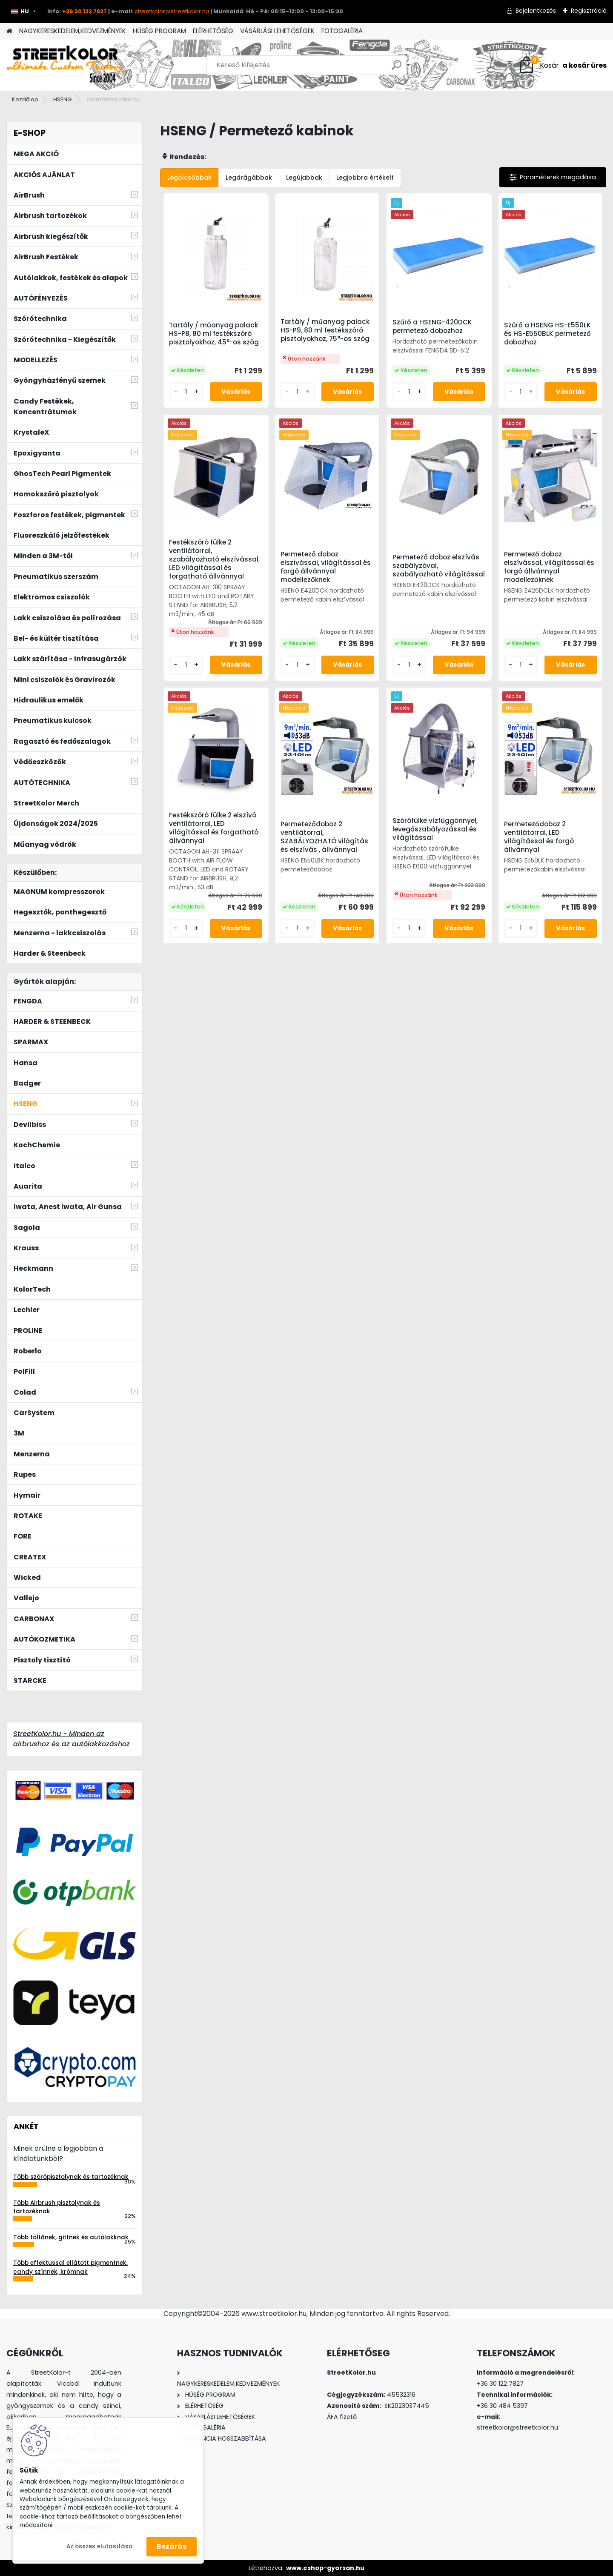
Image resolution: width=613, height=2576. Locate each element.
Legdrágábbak (249, 177)
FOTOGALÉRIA (342, 30)
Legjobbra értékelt (365, 177)
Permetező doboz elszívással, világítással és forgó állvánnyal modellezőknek (326, 567)
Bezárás (171, 2546)
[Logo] (64, 65)
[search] (396, 68)
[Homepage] (9, 31)
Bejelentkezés (536, 10)
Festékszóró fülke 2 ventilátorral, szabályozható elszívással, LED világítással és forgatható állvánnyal (214, 559)
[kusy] (186, 391)
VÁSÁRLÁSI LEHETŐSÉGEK (277, 30)
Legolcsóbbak (189, 177)
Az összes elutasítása (99, 2546)
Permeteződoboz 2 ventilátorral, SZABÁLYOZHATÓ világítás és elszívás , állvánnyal (324, 837)
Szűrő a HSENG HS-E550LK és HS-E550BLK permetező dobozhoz (547, 334)
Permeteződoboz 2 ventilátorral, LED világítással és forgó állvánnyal (539, 837)
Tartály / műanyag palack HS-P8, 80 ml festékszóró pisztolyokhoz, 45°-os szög (214, 334)
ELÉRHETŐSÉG (213, 30)
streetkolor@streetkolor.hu (172, 11)
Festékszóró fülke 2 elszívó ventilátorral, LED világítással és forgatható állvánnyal (213, 828)
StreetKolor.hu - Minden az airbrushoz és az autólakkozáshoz (71, 1739)
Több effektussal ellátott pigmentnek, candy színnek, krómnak (70, 2267)
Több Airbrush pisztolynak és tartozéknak (56, 2207)
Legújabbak (304, 177)
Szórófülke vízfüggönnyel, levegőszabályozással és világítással (435, 829)
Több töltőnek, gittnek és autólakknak (71, 2237)
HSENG (62, 99)
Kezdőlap (25, 99)
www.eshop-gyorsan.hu (325, 2568)
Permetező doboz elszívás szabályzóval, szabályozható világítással (438, 566)
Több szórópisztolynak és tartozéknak (71, 2177)
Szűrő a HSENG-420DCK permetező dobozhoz (432, 326)
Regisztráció (589, 10)
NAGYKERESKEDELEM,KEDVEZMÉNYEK (72, 30)
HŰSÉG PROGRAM (159, 30)
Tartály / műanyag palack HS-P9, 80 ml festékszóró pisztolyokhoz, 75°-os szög (325, 330)
